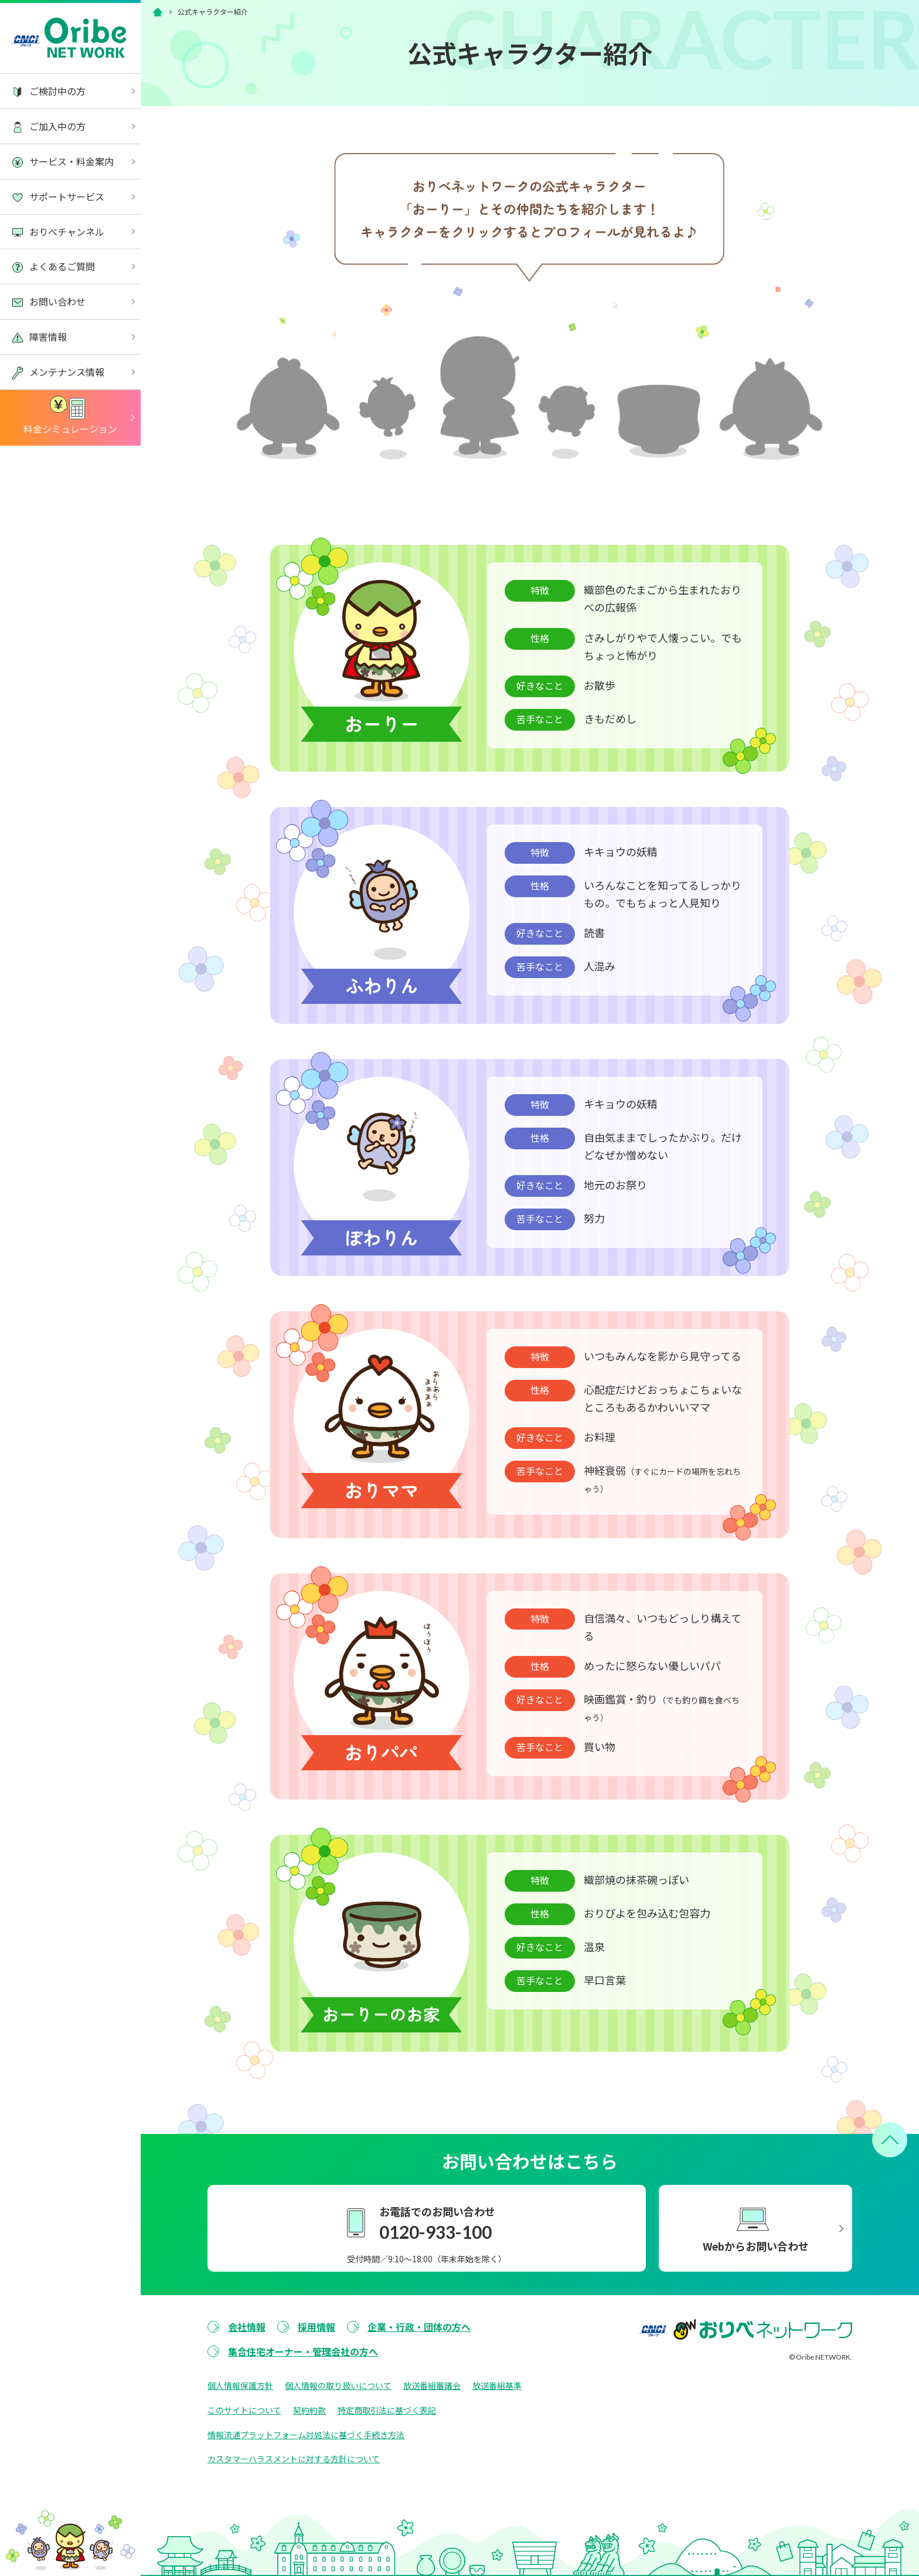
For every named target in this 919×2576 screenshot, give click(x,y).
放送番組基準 (497, 2385)
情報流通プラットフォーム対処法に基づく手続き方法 (305, 2435)
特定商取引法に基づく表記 (387, 2410)
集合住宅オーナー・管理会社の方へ (303, 2351)
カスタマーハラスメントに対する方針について (293, 2459)
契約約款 (309, 2410)
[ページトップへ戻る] (889, 2139)
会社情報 (247, 2327)
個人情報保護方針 (240, 2385)
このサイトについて (244, 2410)
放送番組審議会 (432, 2385)
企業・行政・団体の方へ (419, 2327)
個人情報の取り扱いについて (338, 2385)
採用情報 (316, 2327)
